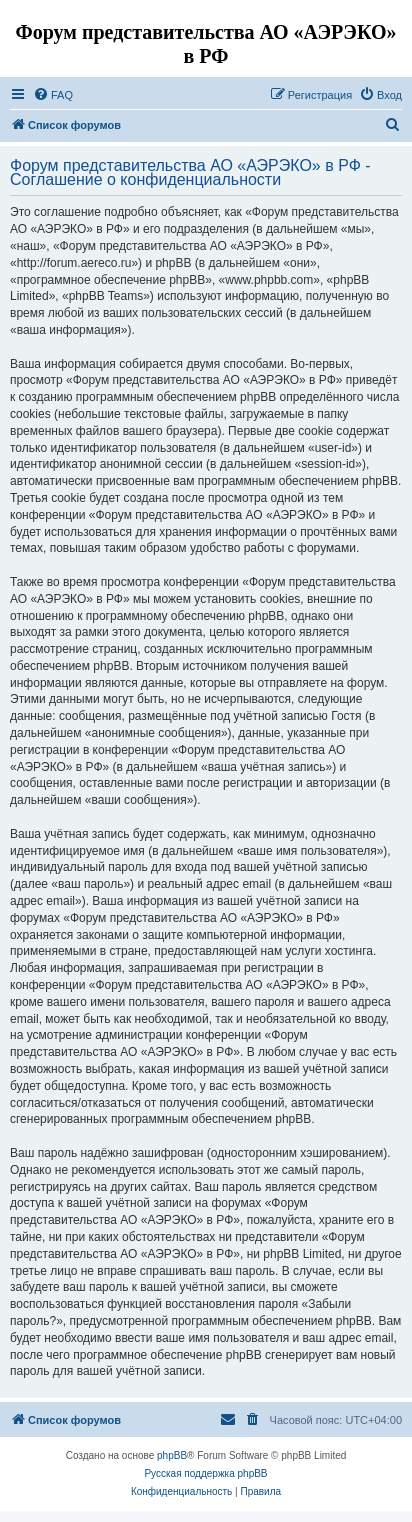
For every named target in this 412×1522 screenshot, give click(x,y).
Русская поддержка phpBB (205, 1473)
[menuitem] (53, 95)
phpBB (172, 1455)
